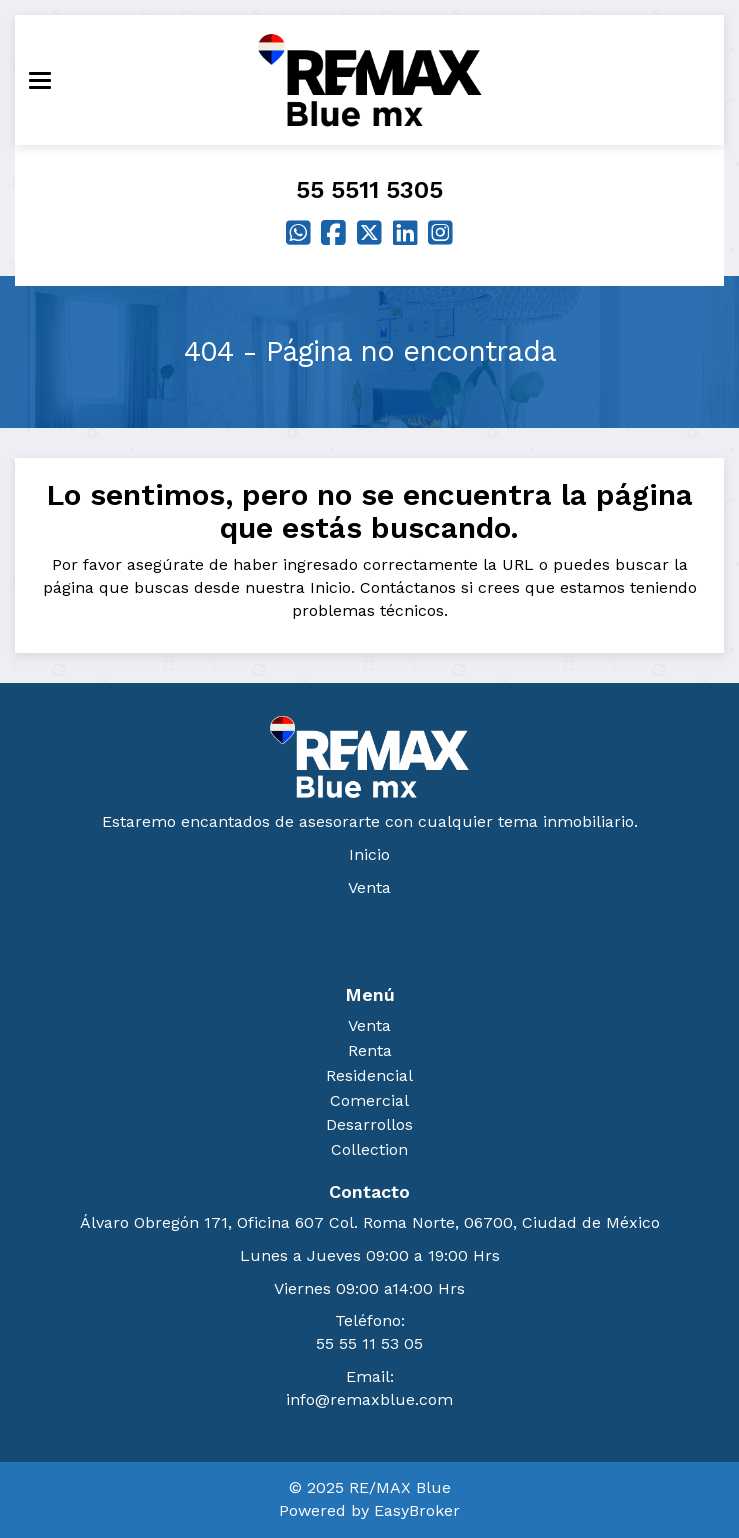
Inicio (369, 854)
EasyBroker (417, 1510)
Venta (369, 887)
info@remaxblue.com (369, 1399)
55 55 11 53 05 (369, 1343)
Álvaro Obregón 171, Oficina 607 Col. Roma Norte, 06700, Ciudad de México (370, 1222)
